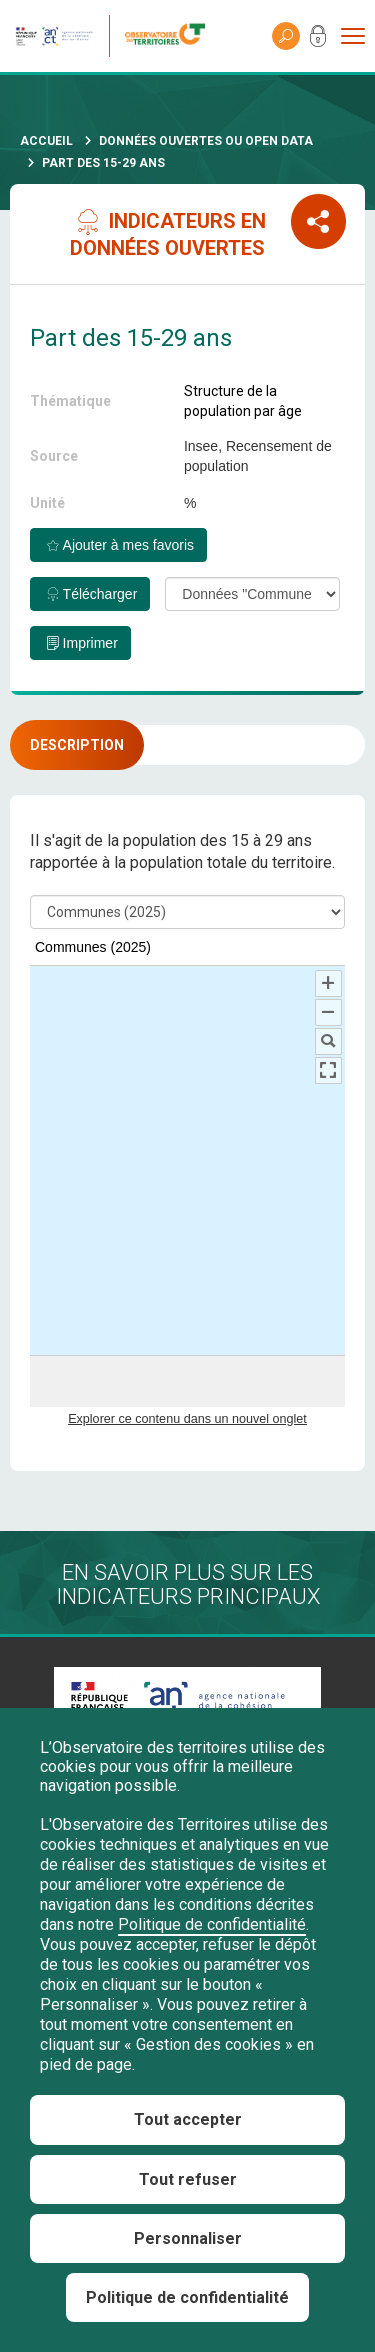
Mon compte (318, 40)
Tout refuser (188, 2179)
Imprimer (90, 643)
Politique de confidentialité (212, 1924)
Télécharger (100, 594)
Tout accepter (188, 2119)
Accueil (46, 141)
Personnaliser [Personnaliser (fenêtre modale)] (188, 2238)
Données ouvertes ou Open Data (206, 141)
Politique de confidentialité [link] (187, 2297)
